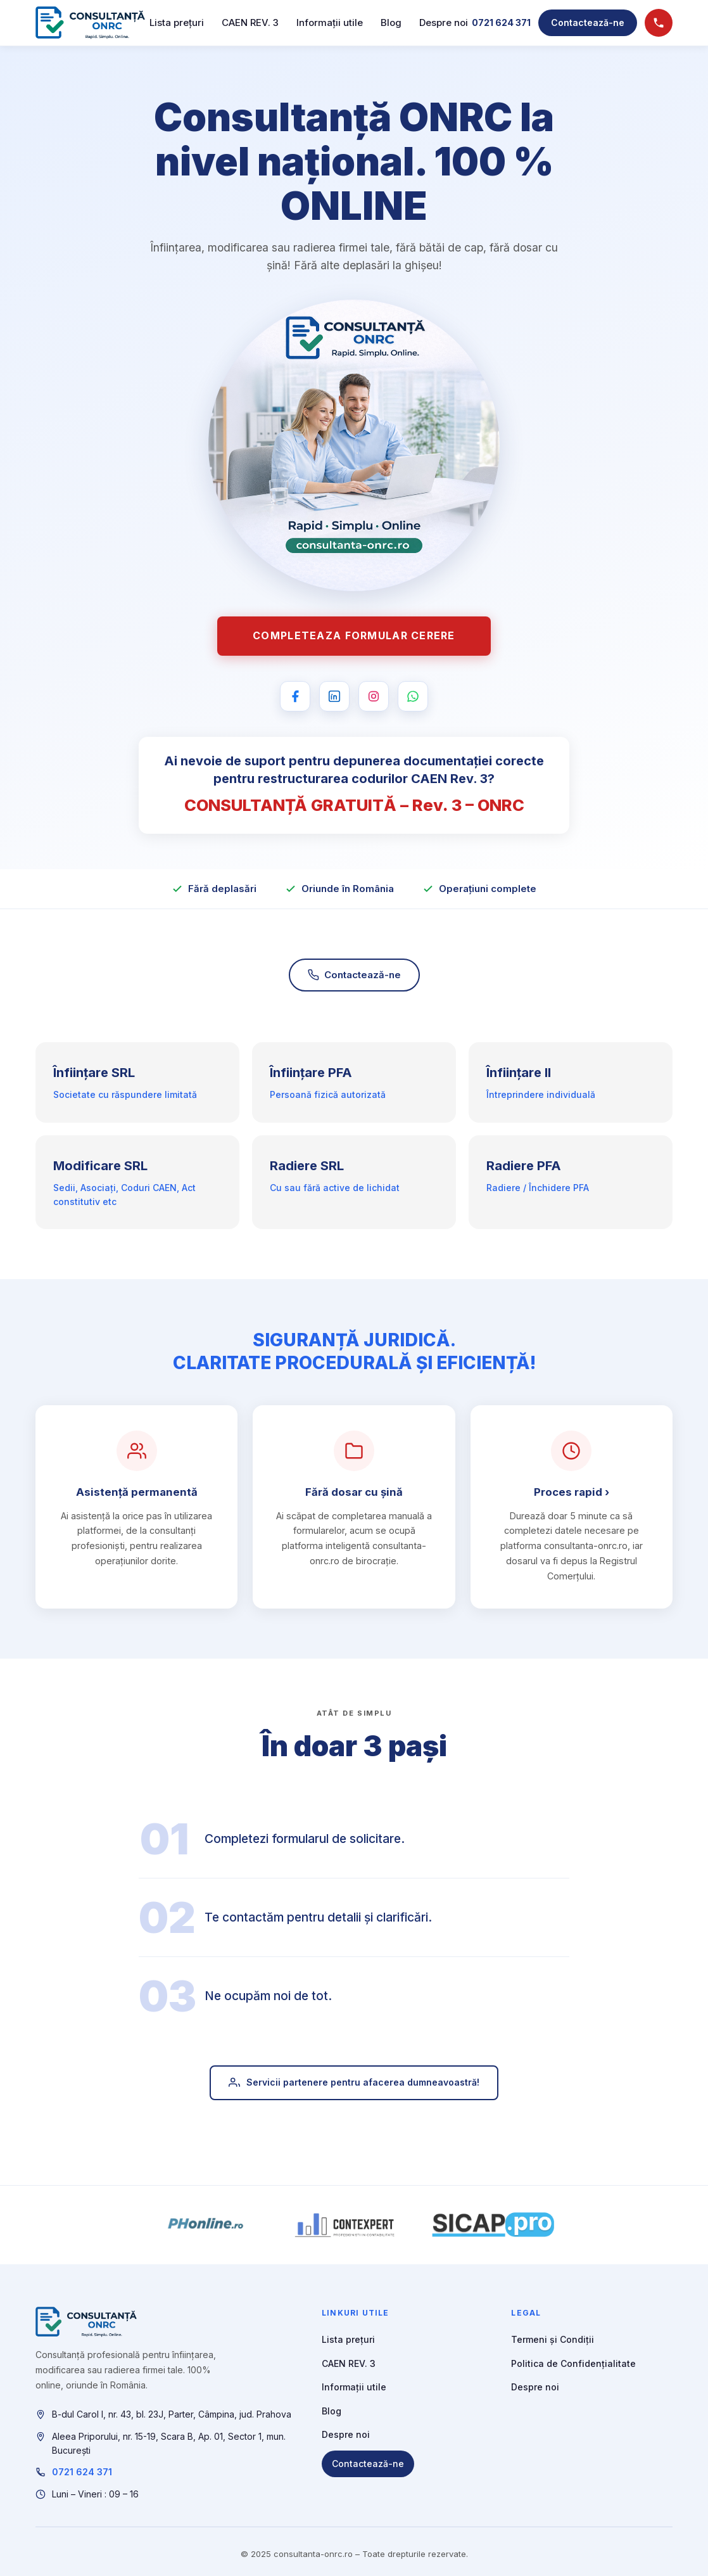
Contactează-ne (587, 22)
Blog (391, 22)
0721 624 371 (501, 22)
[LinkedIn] (334, 696)
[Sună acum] (659, 23)
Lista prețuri (176, 22)
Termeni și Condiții (552, 2339)
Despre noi (443, 22)
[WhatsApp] (413, 696)
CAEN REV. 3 (250, 22)
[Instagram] (373, 696)
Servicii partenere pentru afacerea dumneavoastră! (354, 2089)
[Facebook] (295, 696)
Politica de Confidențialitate (573, 2363)
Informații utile (329, 22)
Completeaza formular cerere (354, 635)
